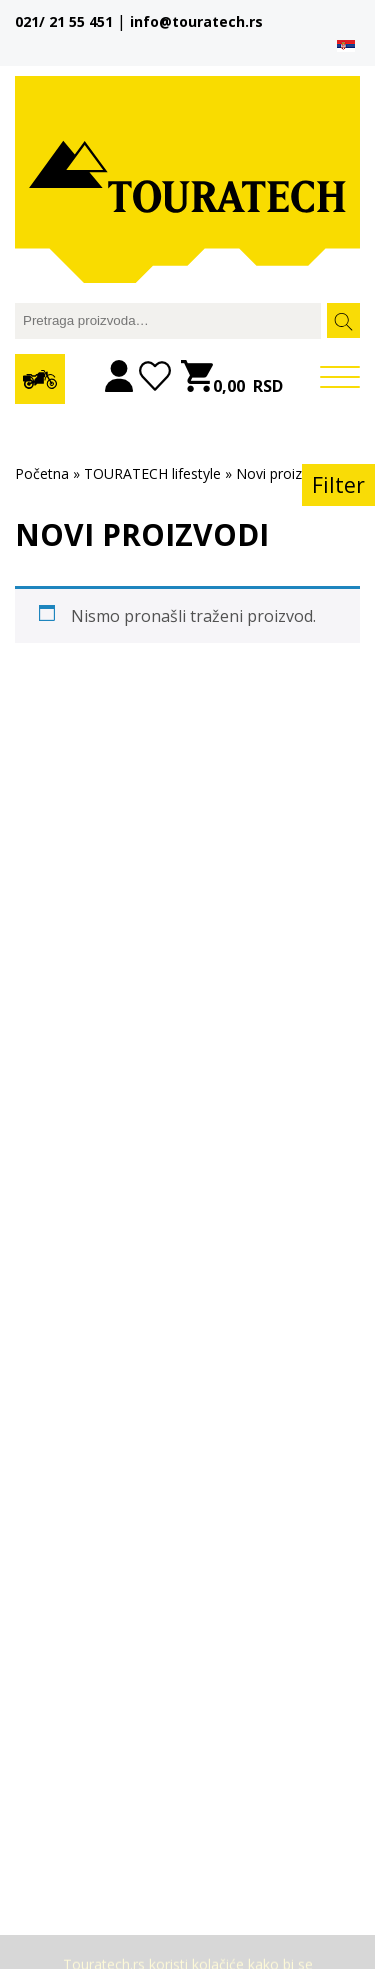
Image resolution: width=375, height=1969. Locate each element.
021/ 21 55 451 (64, 21)
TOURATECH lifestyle (152, 473)
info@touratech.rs (196, 21)
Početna (42, 473)
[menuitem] (346, 45)
